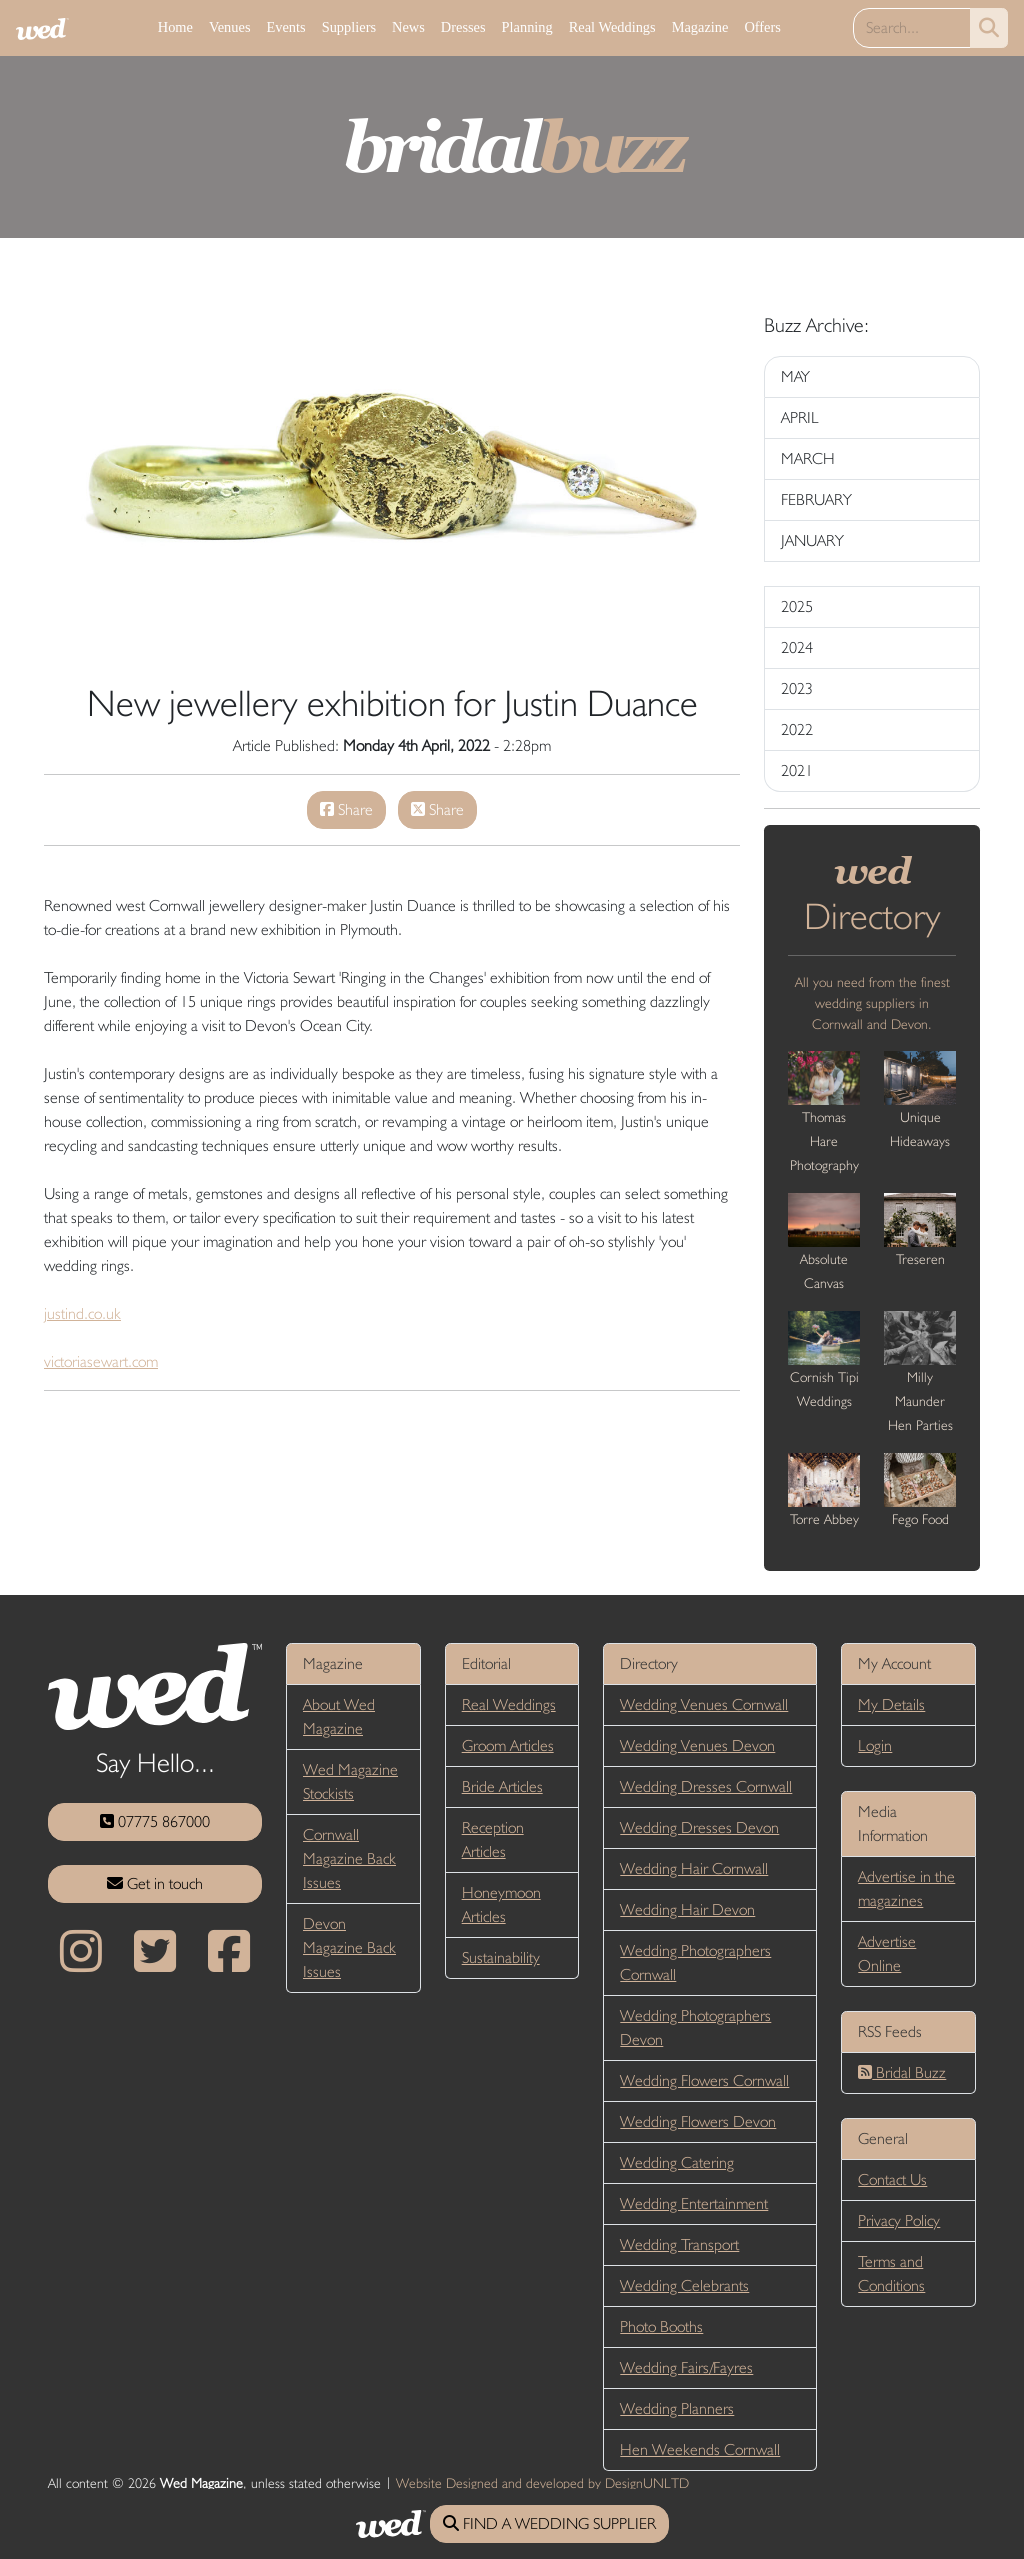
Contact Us (892, 2179)
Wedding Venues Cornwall (704, 1704)
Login (875, 1745)
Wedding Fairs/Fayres (686, 2367)
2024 (797, 647)
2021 (797, 770)
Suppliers (349, 27)
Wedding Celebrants (684, 2285)
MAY (795, 376)
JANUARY (812, 540)
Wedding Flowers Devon (698, 2121)
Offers (762, 27)
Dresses (463, 27)
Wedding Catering (677, 2162)
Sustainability (501, 1957)
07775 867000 (155, 1821)
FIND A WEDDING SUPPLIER (549, 2523)
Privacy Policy (899, 2220)
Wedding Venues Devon (697, 1745)
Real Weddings (612, 27)
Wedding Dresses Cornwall (706, 1786)
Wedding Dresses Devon (699, 1827)
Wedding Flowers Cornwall (704, 2080)
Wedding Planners (677, 2408)
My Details (891, 1704)
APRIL (800, 417)
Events (285, 27)
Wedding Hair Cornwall (694, 1868)
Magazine (700, 27)
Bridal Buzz (902, 2072)
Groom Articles (508, 1745)
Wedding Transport (679, 2244)
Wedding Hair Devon (687, 1909)
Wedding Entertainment (694, 2203)
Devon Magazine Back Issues (349, 1947)
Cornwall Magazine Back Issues (349, 1858)
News (408, 27)
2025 (797, 606)
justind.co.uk (82, 1313)
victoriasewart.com (101, 1361)
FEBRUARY (816, 499)
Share (346, 809)
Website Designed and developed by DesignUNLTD (542, 2483)
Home (175, 27)
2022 (797, 729)
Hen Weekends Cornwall (700, 2449)
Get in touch (155, 1883)
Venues (230, 27)
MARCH (808, 458)
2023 (797, 688)
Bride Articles (502, 1786)
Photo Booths (661, 2326)
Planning (527, 27)
